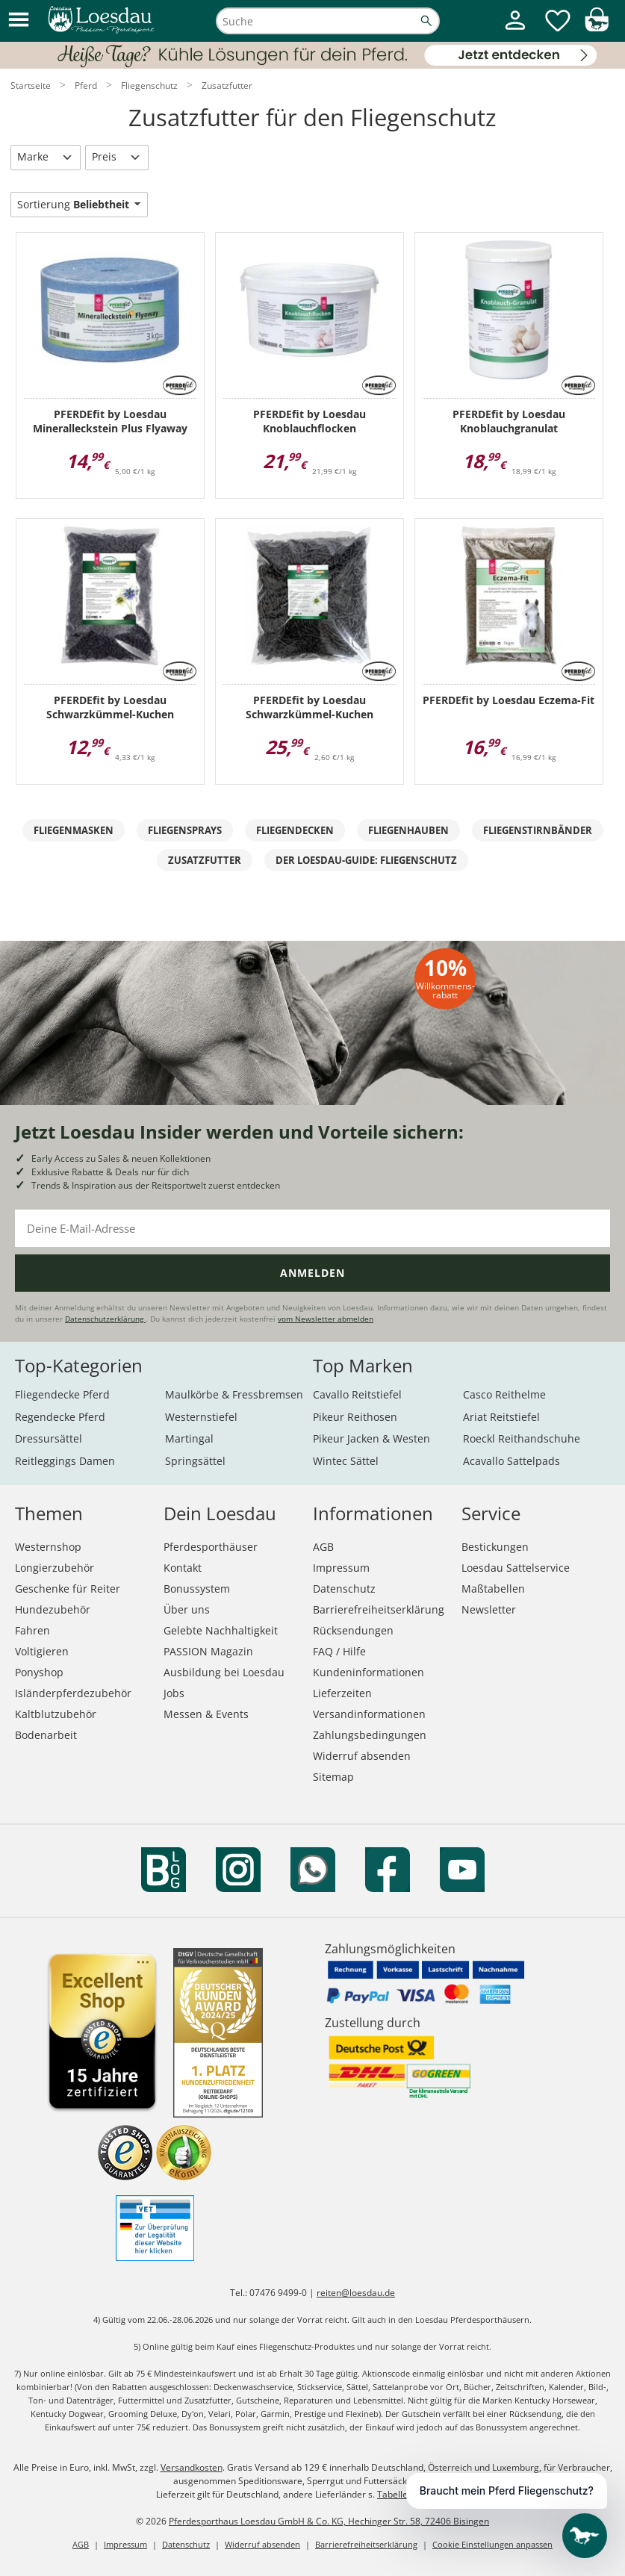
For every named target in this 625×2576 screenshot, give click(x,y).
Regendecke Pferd (60, 1417)
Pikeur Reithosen (355, 1417)
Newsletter (488, 1609)
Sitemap (333, 1777)
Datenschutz (344, 1588)
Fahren (32, 1630)
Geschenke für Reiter (67, 1588)
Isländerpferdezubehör (73, 1693)
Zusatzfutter (204, 860)
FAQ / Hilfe (339, 1651)
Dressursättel (48, 1438)
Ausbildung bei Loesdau (224, 1672)
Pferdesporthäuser (211, 1547)
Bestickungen (495, 1547)
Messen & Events (206, 1714)
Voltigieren (42, 1651)
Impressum (341, 1568)
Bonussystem (197, 1588)
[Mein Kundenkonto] (515, 31)
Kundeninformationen (368, 1672)
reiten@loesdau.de (356, 2292)
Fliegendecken (295, 830)
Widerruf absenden (362, 1756)
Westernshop (48, 1547)
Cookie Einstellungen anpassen (492, 2544)
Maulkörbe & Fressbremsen (234, 1394)
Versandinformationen (369, 1714)
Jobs (174, 1693)
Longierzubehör (54, 1568)
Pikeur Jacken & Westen (371, 1438)
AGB (323, 1547)
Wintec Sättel (346, 1461)
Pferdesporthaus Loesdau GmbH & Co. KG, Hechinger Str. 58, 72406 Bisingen (329, 2521)
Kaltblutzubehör (55, 1714)
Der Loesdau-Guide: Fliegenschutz (366, 860)
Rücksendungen (353, 1630)
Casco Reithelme (504, 1394)
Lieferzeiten (342, 1693)
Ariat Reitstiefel (501, 1417)
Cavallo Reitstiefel (357, 1394)
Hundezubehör (52, 1609)
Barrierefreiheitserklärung (378, 1609)
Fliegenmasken (74, 830)
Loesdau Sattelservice (515, 1568)
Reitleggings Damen (65, 1461)
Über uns (187, 1609)
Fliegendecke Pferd (62, 1394)
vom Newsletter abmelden (325, 1318)
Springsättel (195, 1461)
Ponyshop (39, 1672)
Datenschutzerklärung (105, 1318)
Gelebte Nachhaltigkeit (221, 1630)
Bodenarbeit (46, 1735)
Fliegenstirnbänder (537, 830)
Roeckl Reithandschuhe (521, 1438)
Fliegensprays (185, 830)
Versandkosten (192, 2467)
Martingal (189, 1438)
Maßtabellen (493, 1588)
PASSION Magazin (208, 1651)
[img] (597, 27)
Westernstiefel (201, 1417)
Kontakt (183, 1568)
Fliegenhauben (408, 830)
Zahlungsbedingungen (369, 1735)
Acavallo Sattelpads (511, 1461)
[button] (18, 20)
